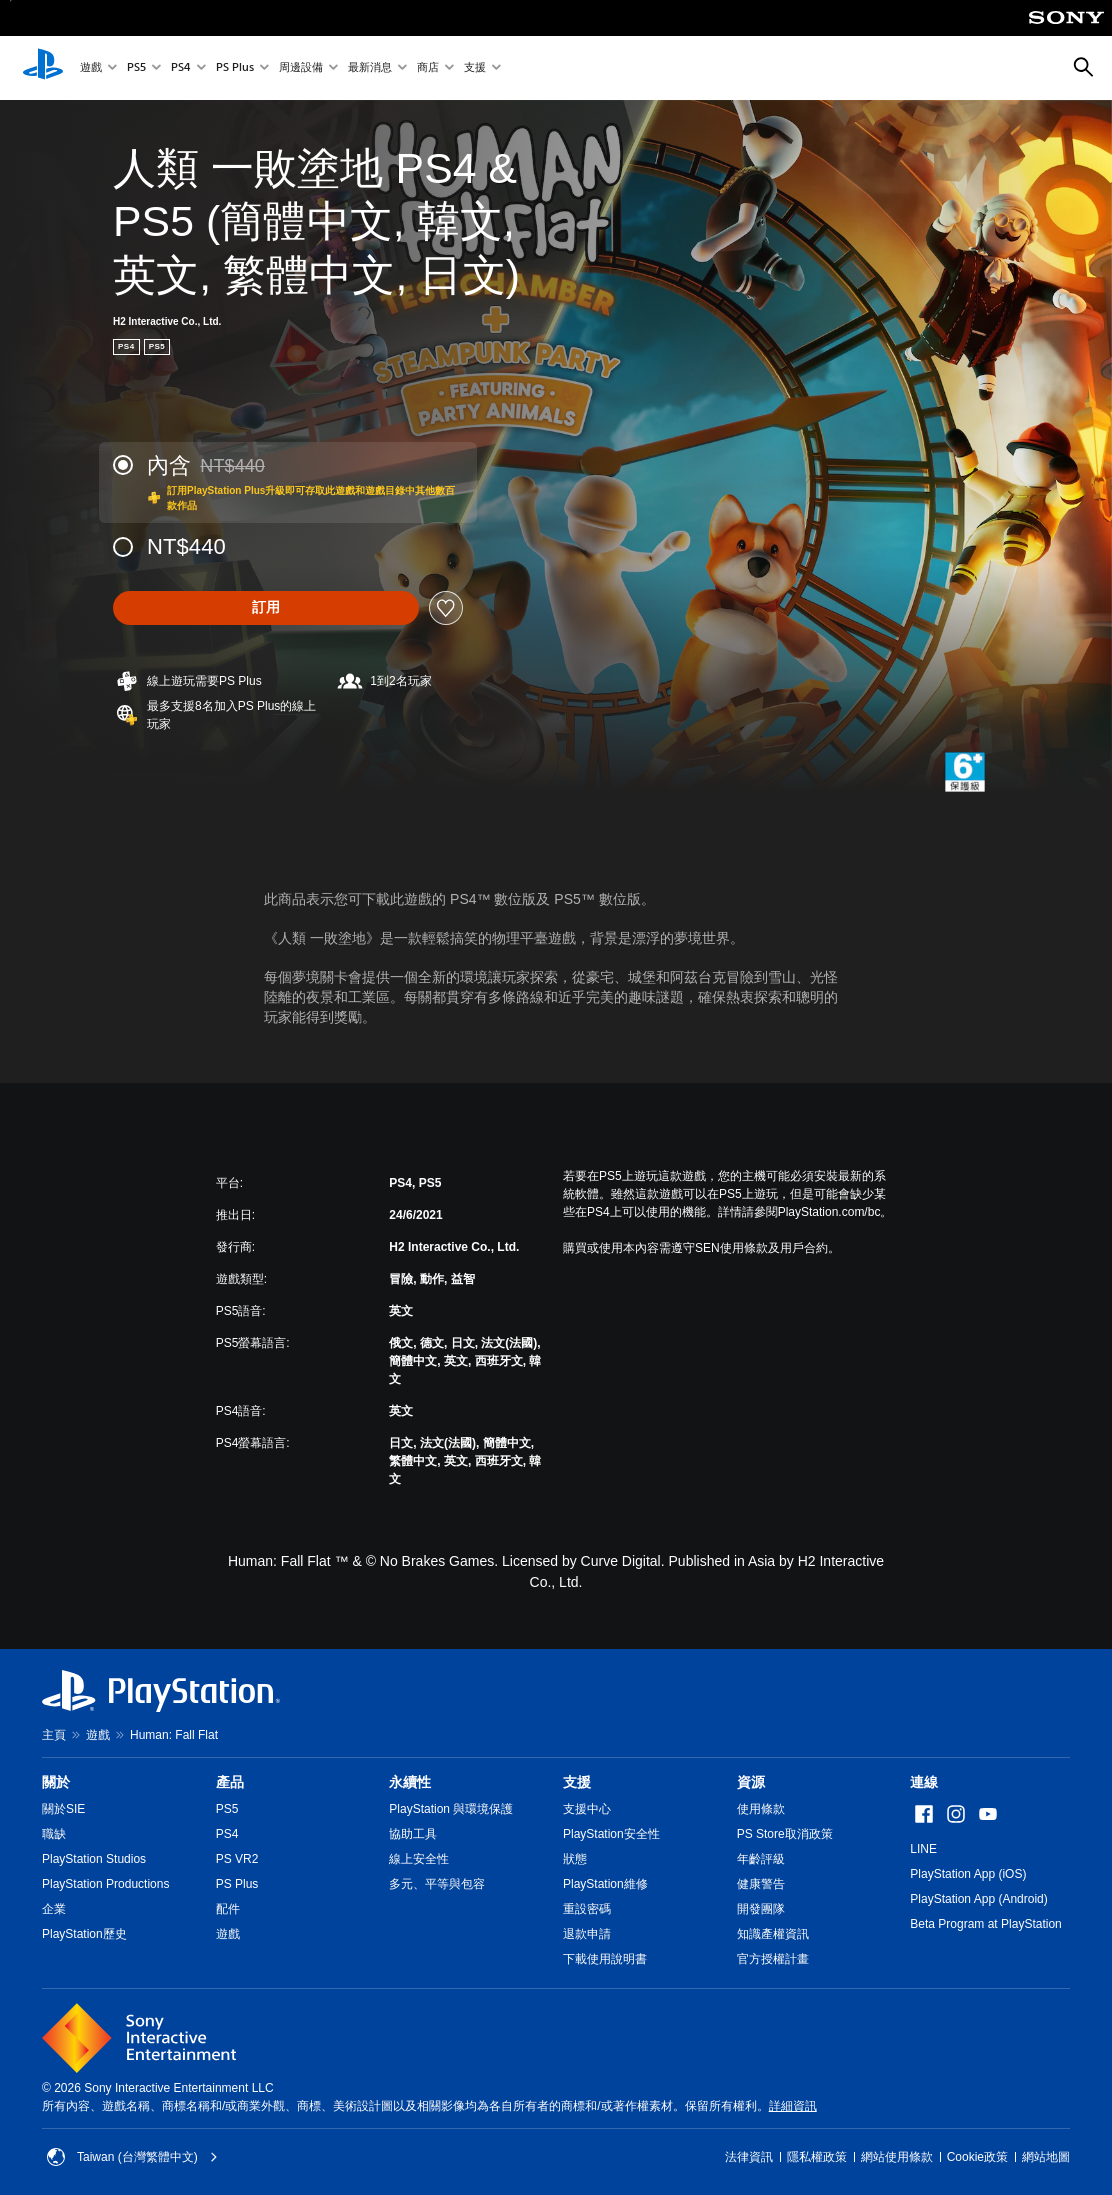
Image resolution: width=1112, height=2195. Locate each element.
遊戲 (91, 68)
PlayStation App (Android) (978, 1899)
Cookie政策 (977, 2157)
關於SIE (63, 1809)
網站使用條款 (897, 2157)
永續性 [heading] (410, 1782)
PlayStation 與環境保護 (451, 1809)
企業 (54, 1909)
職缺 (54, 1834)
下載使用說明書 (605, 1959)
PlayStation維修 (605, 1884)
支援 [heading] (577, 1782)
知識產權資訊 (773, 1934)
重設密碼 (587, 1909)
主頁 (54, 1735)
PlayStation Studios (94, 1859)
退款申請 (587, 1934)
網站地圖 (1046, 2157)
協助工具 (413, 1834)
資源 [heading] (751, 1782)
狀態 (575, 1859)
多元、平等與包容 (437, 1884)
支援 (475, 68)
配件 (228, 1909)
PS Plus (235, 68)
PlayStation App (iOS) (968, 1874)
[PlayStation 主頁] (43, 68)
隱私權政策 (817, 2157)
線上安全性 (419, 1859)
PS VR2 (237, 1859)
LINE (923, 1849)
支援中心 (587, 1809)
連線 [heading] (924, 1782)
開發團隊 (761, 1909)
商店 (428, 68)
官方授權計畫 (773, 1959)
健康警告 (761, 1884)
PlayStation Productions (105, 1884)
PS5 (136, 68)
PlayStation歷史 (84, 1934)
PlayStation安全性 (611, 1834)
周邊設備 (301, 68)
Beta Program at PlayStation (985, 1924)
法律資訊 (749, 2157)
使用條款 (761, 1809)
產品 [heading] (230, 1782)
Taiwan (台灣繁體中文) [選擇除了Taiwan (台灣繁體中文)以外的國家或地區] (132, 2157)
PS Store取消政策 (785, 1834)
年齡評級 (761, 1859)
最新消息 (370, 68)
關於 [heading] (56, 1782)
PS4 (181, 68)
